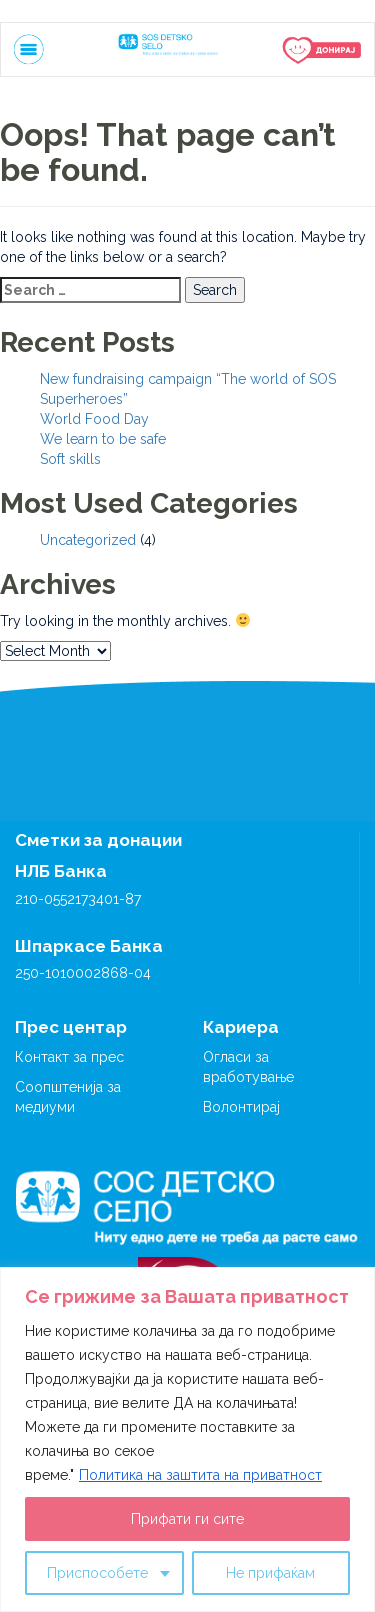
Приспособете (97, 1573)
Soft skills (70, 459)
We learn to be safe (103, 439)
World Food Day (94, 419)
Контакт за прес (69, 1057)
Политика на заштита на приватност (200, 1475)
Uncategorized (88, 540)
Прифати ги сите (187, 1519)
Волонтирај (241, 1107)
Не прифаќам (270, 1573)
